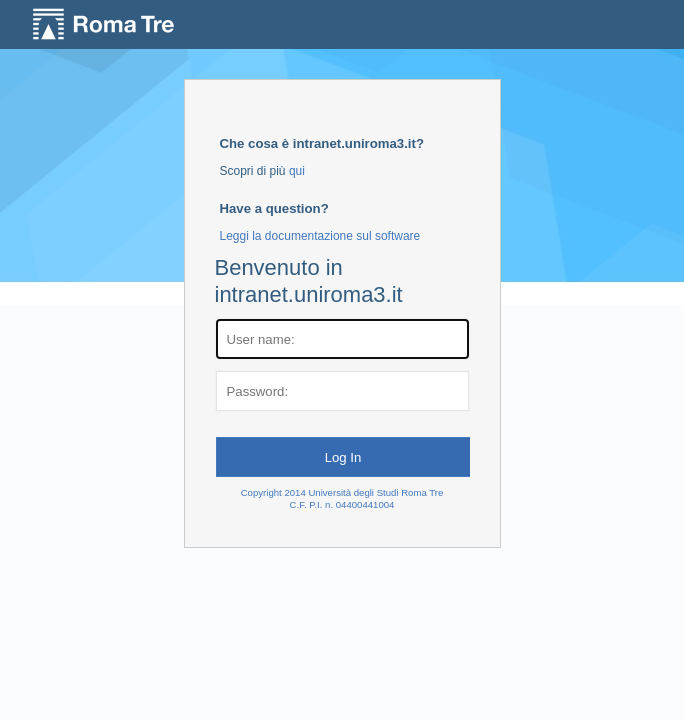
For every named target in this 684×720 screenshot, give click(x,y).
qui (297, 171)
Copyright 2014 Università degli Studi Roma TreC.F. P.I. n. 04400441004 (342, 498)
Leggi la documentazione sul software (320, 236)
